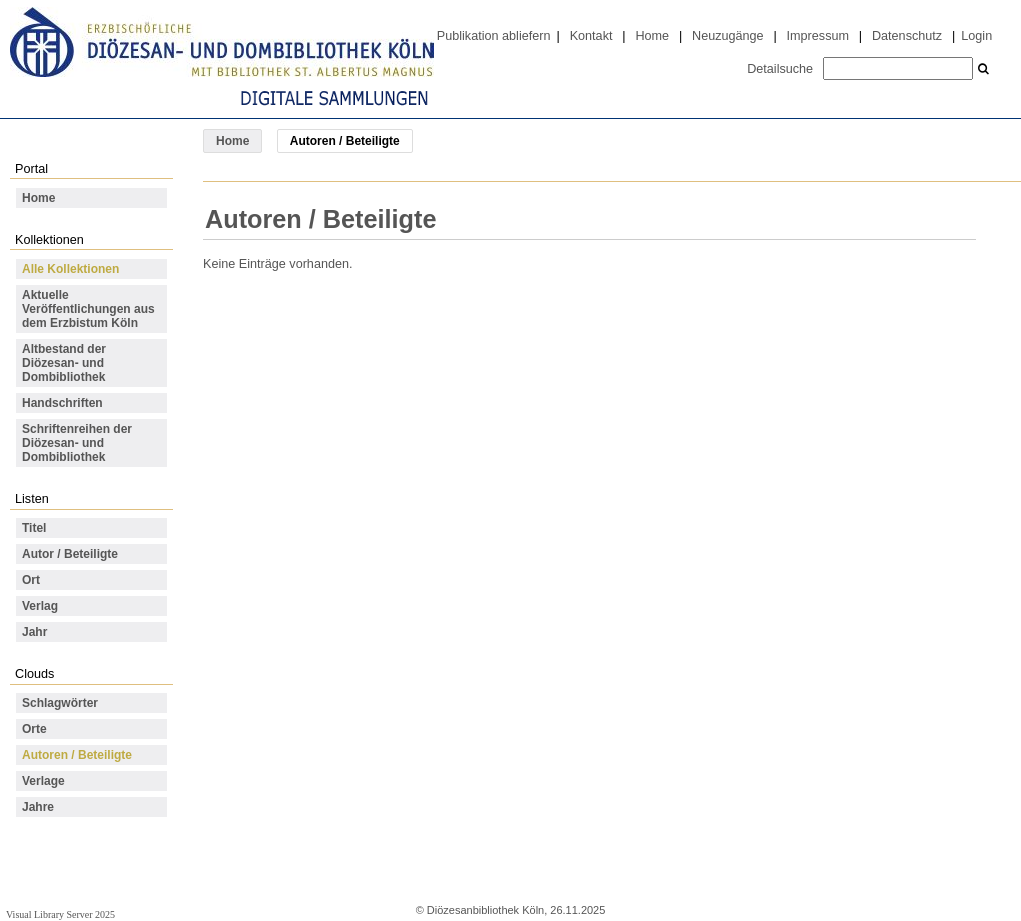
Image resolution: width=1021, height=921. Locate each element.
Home (652, 36)
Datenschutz (907, 36)
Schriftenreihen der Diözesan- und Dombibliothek (77, 443)
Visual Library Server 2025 (60, 914)
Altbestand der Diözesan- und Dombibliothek (64, 363)
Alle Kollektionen (70, 269)
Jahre (38, 807)
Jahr (34, 632)
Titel (34, 528)
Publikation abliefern (494, 36)
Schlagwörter (60, 703)
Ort (31, 580)
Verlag (40, 606)
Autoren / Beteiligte (77, 755)
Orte (34, 729)
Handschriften (62, 403)
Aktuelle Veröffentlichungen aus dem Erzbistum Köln (88, 309)
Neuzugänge (728, 36)
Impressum (818, 36)
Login (976, 36)
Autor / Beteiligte (70, 554)
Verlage (43, 781)
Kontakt (591, 36)
